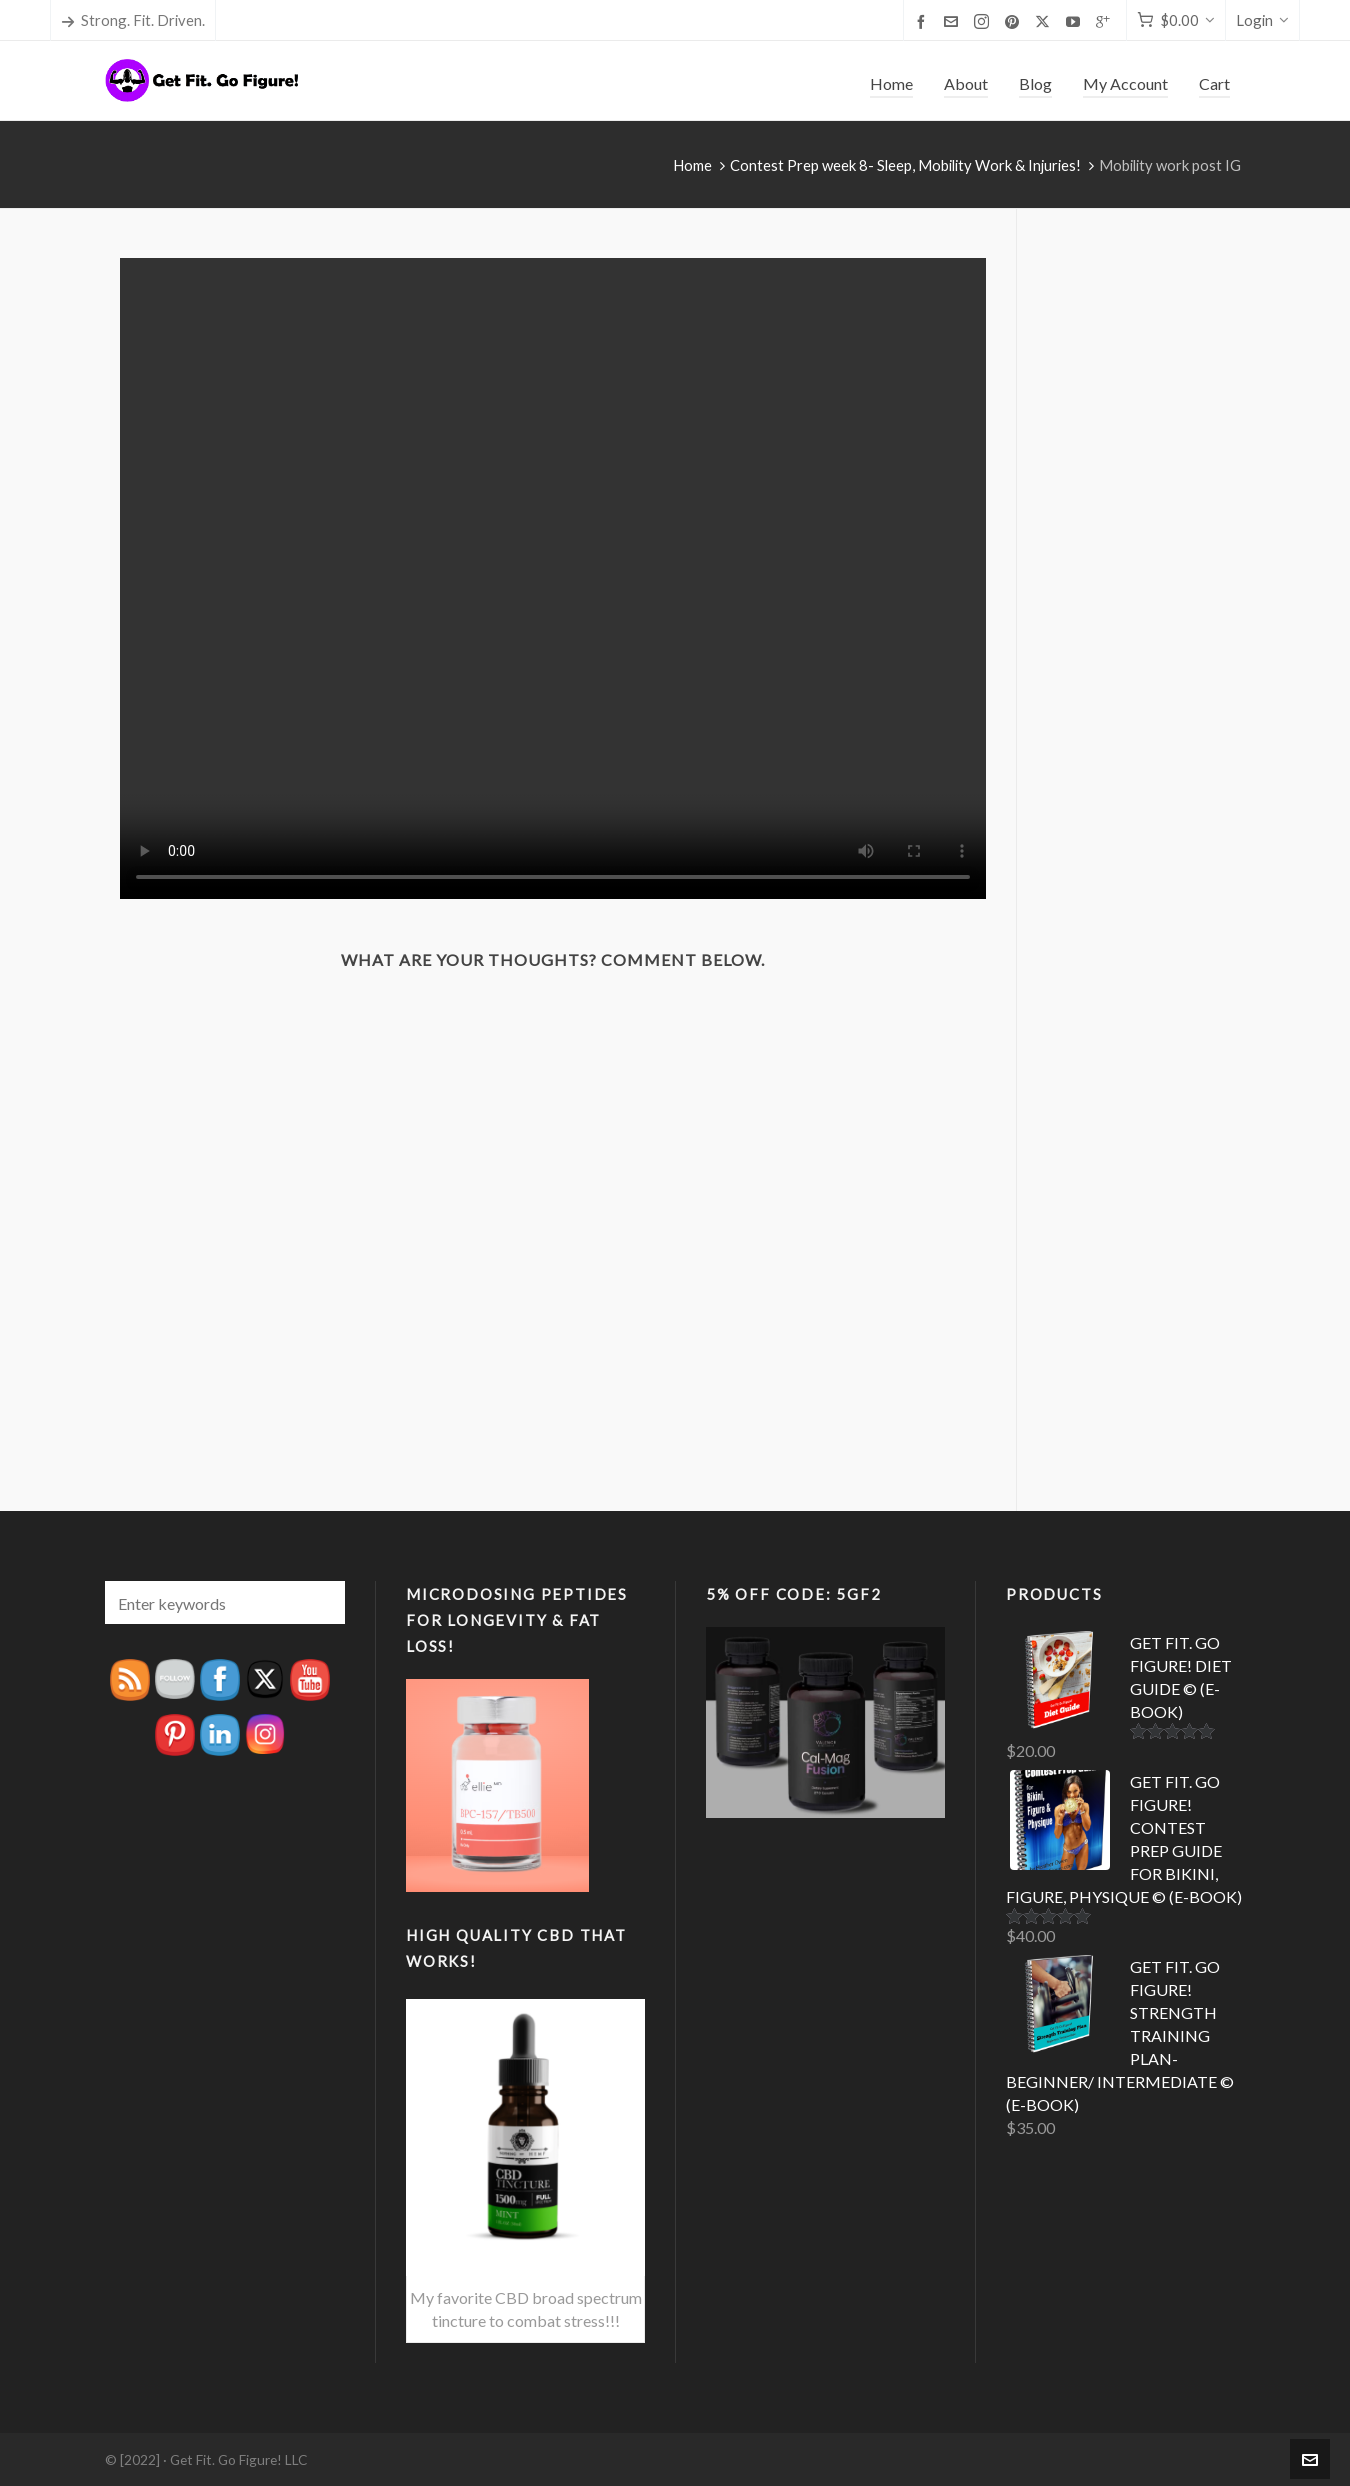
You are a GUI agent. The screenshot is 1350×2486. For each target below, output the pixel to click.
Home (692, 165)
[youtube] (1076, 21)
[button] (320, 1602)
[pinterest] (1015, 21)
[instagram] (984, 21)
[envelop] (954, 21)
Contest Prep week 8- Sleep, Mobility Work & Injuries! (905, 165)
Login (1262, 20)
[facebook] (924, 21)
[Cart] (1176, 20)
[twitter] (1045, 21)
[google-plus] (1106, 21)
